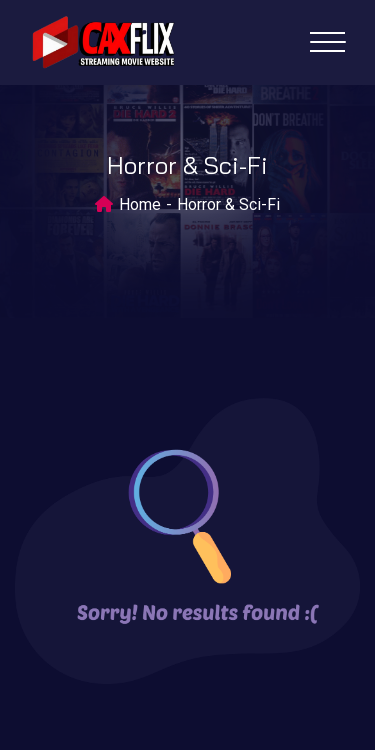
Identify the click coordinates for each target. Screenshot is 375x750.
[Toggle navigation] (327, 42)
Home (140, 204)
